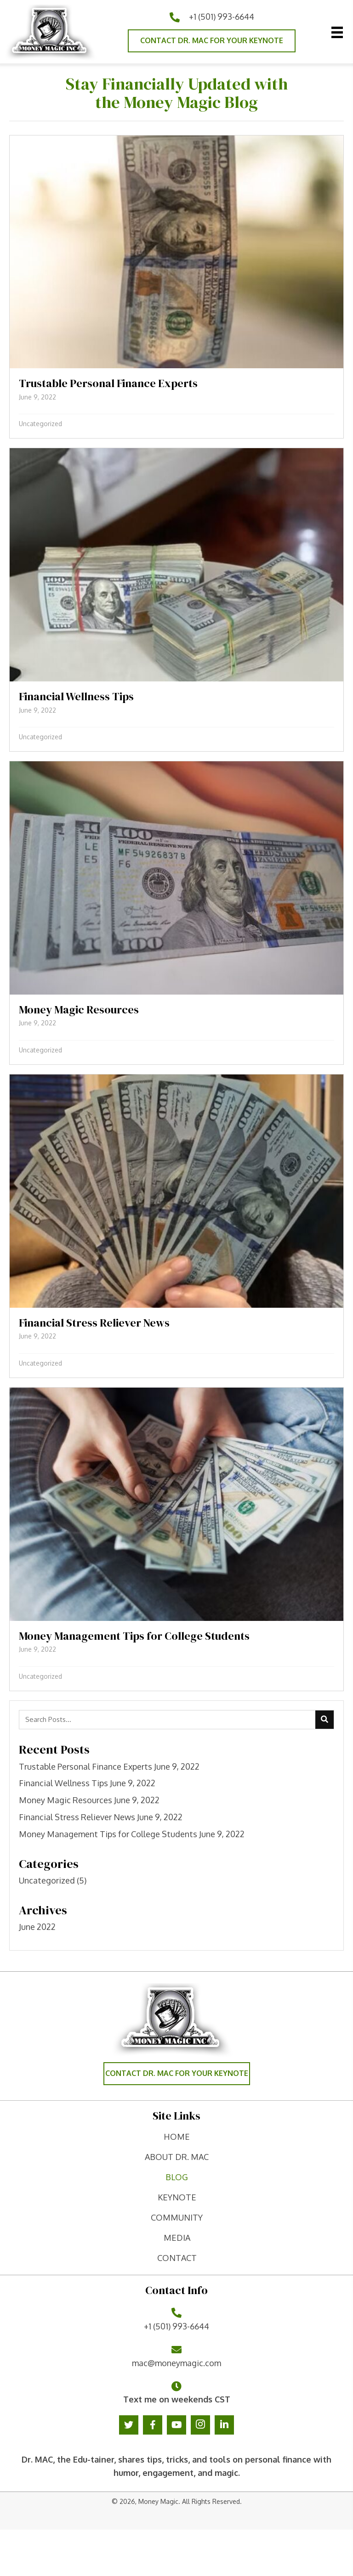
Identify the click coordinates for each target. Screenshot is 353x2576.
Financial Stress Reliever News (77, 1817)
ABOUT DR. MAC (177, 2157)
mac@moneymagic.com (176, 2363)
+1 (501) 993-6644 (221, 16)
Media (177, 2238)
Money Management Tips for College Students (108, 1834)
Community (177, 2217)
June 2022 (37, 1927)
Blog (176, 2177)
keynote (177, 2197)
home (177, 2137)
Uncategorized (40, 423)
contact (177, 2258)
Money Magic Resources (65, 1800)
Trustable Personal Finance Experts (85, 1766)
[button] (212, 40)
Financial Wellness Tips (63, 1783)
